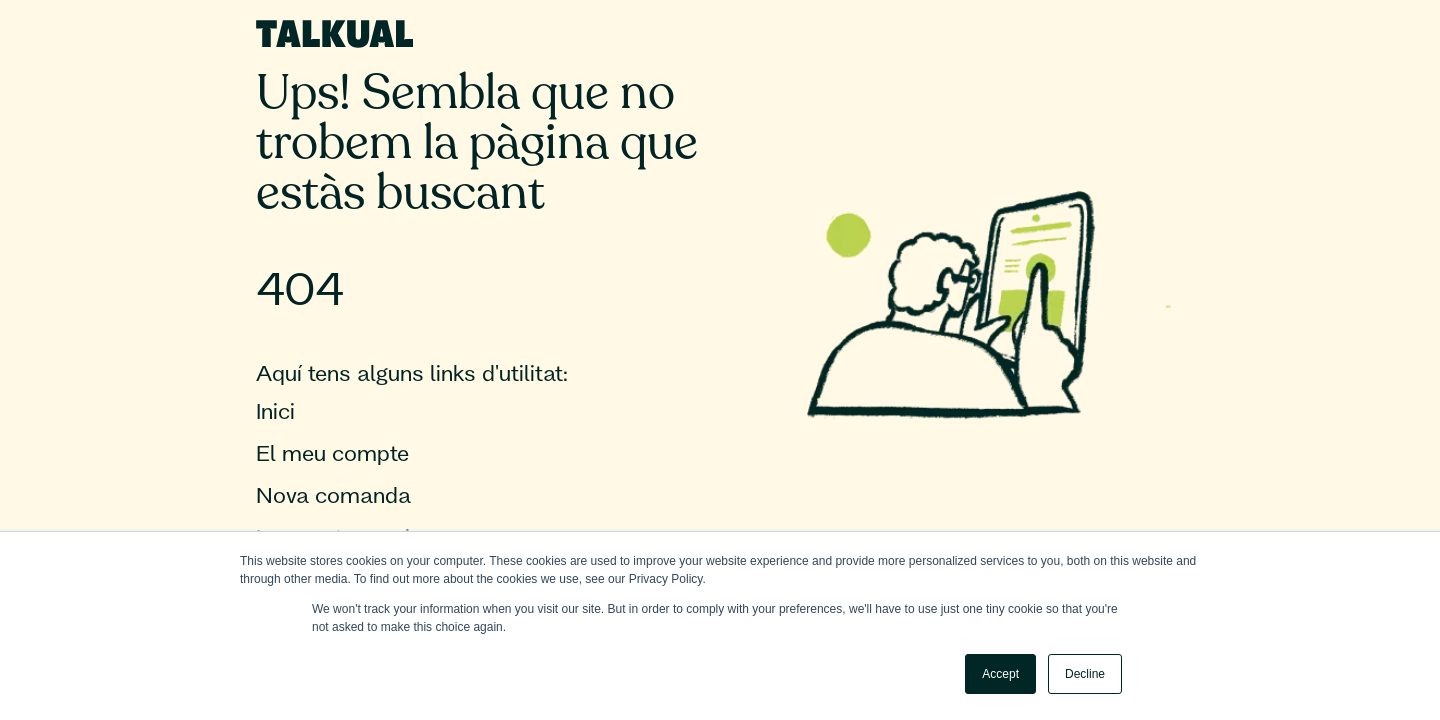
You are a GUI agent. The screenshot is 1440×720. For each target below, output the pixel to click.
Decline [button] (1085, 674)
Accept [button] (1000, 674)
